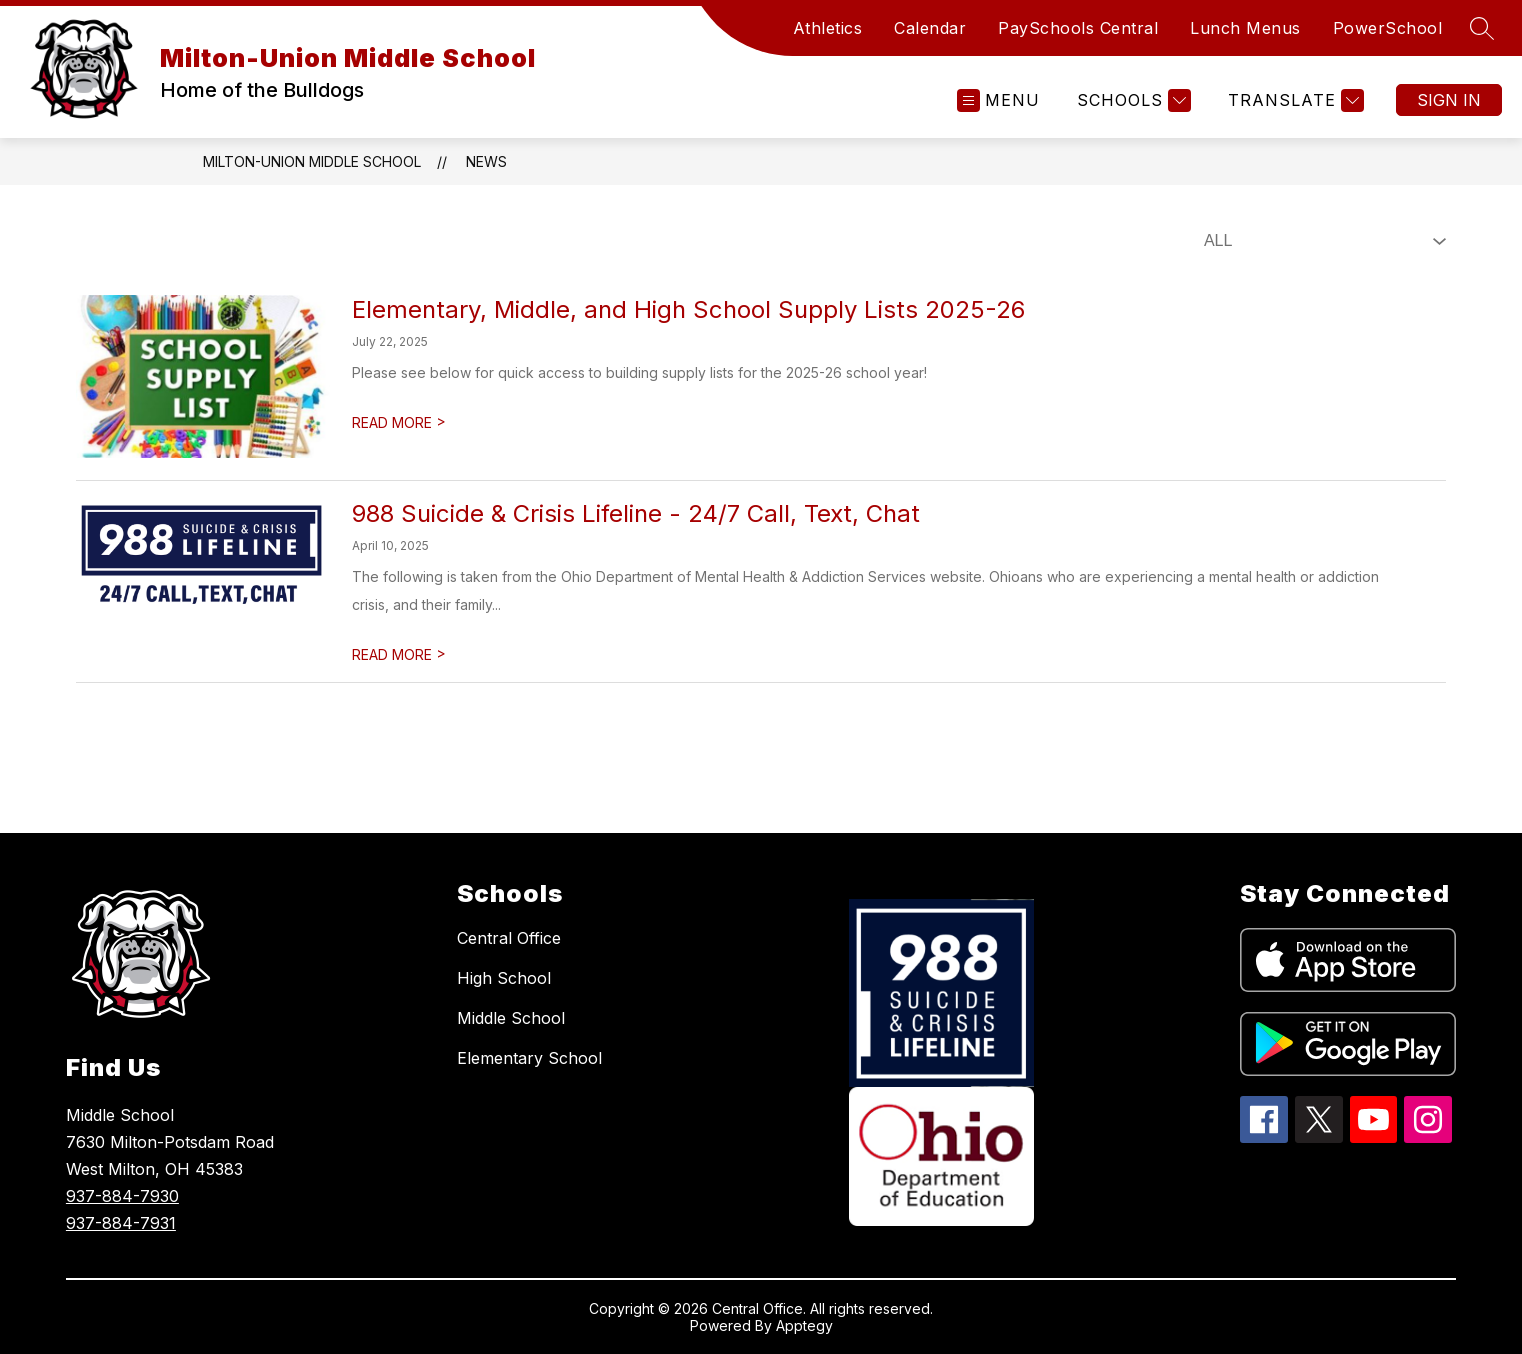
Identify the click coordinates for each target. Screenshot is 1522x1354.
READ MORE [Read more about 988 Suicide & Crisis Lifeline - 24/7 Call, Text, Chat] (399, 654)
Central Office (509, 938)
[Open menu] (998, 100)
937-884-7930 (122, 1196)
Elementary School (529, 1058)
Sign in (1449, 100)
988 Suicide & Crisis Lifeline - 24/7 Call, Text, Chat (636, 513)
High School (504, 978)
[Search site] (1482, 28)
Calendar (930, 28)
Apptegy (804, 1325)
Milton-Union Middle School (312, 161)
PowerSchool (1388, 28)
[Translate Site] (1293, 100)
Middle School (511, 1018)
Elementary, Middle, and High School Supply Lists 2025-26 (688, 309)
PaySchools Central (1078, 28)
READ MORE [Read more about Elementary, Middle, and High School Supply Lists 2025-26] (399, 422)
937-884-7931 (121, 1223)
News (486, 161)
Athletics (828, 28)
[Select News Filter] (1321, 241)
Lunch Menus (1245, 28)
